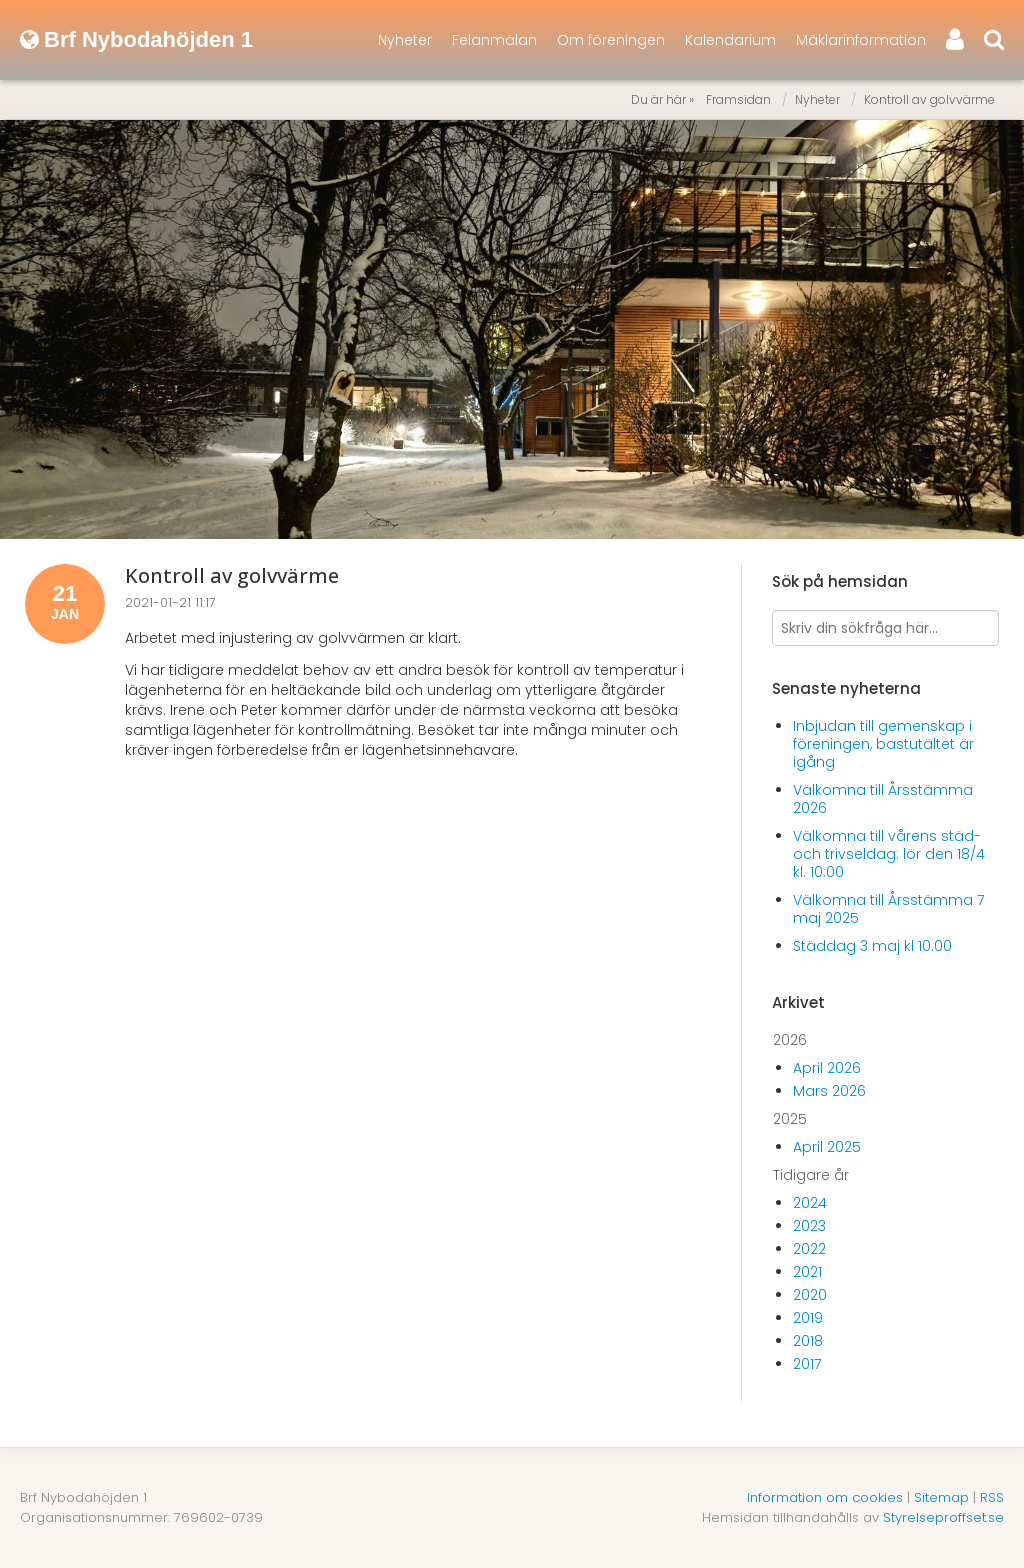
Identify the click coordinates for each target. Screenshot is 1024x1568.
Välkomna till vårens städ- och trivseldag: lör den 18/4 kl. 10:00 (889, 854)
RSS (992, 1497)
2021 (807, 1272)
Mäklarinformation (861, 40)
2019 (808, 1318)
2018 (808, 1341)
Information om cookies (825, 1497)
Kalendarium (730, 40)
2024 (810, 1203)
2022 (809, 1249)
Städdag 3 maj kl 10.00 (872, 946)
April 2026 (827, 1068)
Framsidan (738, 99)
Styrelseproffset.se (943, 1517)
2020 (810, 1295)
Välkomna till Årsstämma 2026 (883, 799)
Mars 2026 (829, 1091)
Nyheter (405, 40)
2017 (807, 1364)
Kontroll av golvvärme (929, 99)
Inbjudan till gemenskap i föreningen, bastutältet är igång (883, 744)
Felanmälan (494, 40)
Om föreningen (611, 40)
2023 (809, 1226)
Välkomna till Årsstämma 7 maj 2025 (888, 909)
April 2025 (827, 1147)
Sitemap (941, 1497)
